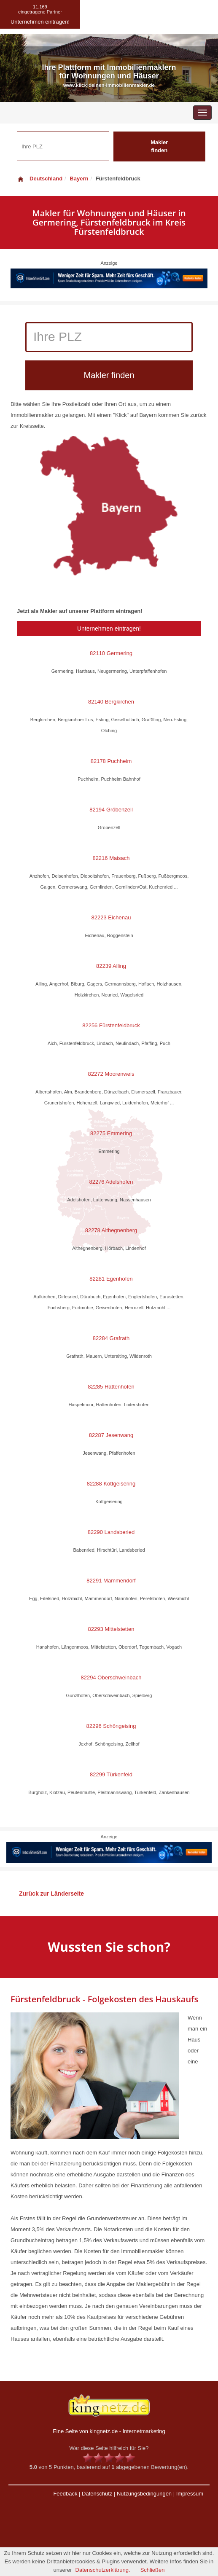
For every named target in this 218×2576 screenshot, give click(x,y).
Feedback (65, 2493)
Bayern (79, 178)
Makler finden (159, 146)
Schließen (152, 2570)
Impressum (189, 2493)
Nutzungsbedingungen (144, 2493)
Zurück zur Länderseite (51, 1893)
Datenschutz (97, 2493)
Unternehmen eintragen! (109, 628)
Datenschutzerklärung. (102, 2570)
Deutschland (39, 178)
